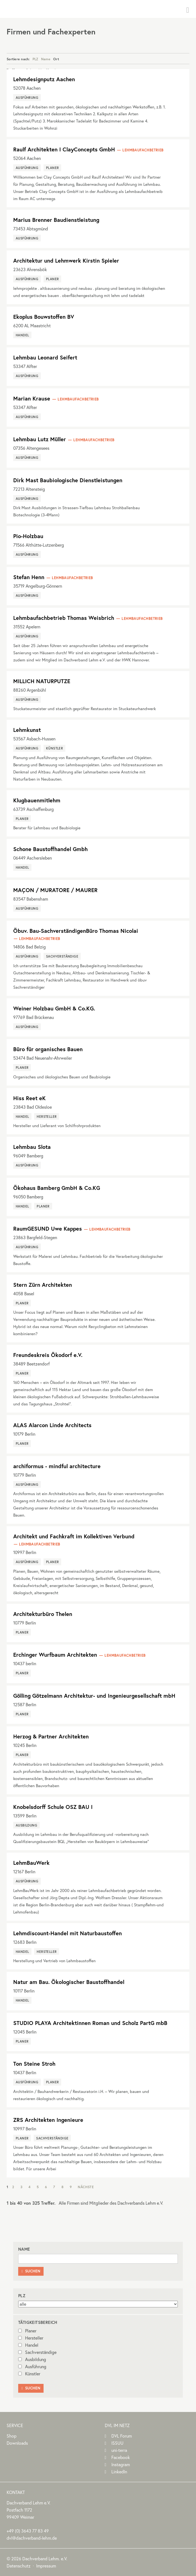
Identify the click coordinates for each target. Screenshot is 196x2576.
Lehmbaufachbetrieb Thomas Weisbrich (63, 617)
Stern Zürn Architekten (42, 1284)
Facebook (120, 2457)
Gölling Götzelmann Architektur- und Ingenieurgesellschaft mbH (94, 1695)
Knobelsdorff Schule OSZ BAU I (53, 1807)
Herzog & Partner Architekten (51, 1736)
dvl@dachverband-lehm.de (32, 2538)
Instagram (120, 2464)
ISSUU (117, 2443)
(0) (28, 2531)
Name (45, 59)
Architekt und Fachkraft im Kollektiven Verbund (74, 1536)
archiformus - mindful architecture (57, 1466)
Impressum (46, 2566)
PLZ (35, 59)
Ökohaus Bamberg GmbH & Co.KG (56, 1188)
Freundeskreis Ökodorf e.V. (47, 1355)
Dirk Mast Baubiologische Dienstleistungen (67, 480)
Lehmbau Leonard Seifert (45, 357)
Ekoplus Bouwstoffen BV (43, 316)
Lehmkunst (27, 730)
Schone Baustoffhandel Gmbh (50, 849)
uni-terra (119, 2450)
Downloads (17, 2443)
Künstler (29, 2373)
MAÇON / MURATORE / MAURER (55, 890)
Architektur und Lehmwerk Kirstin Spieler (66, 260)
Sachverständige (37, 2352)
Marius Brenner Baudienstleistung (56, 219)
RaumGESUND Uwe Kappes (47, 1228)
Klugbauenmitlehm (36, 800)
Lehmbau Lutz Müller (39, 439)
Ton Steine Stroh (34, 2063)
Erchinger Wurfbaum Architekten (55, 1654)
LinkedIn (119, 2471)
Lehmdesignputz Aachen (44, 79)
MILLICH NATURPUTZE (41, 681)
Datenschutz (19, 2566)
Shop (12, 2436)
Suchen (31, 2271)
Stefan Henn (28, 577)
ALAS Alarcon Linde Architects (52, 1425)
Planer (27, 2331)
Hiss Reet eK (29, 1098)
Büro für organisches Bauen (48, 1049)
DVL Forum (121, 2436)
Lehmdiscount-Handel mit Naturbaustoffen (67, 1933)
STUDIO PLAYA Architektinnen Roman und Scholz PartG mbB (90, 2023)
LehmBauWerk (31, 1862)
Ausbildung (32, 2359)
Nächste (86, 2187)
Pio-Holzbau (28, 536)
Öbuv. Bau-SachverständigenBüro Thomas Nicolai (75, 930)
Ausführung (32, 2366)
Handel (28, 2345)
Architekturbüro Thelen (42, 1614)
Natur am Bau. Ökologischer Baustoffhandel (68, 1982)
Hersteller (30, 2338)
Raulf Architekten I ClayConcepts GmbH (64, 149)
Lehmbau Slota (32, 1147)
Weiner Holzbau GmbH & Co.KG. (54, 1008)
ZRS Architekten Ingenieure (48, 2120)
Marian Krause (31, 398)
